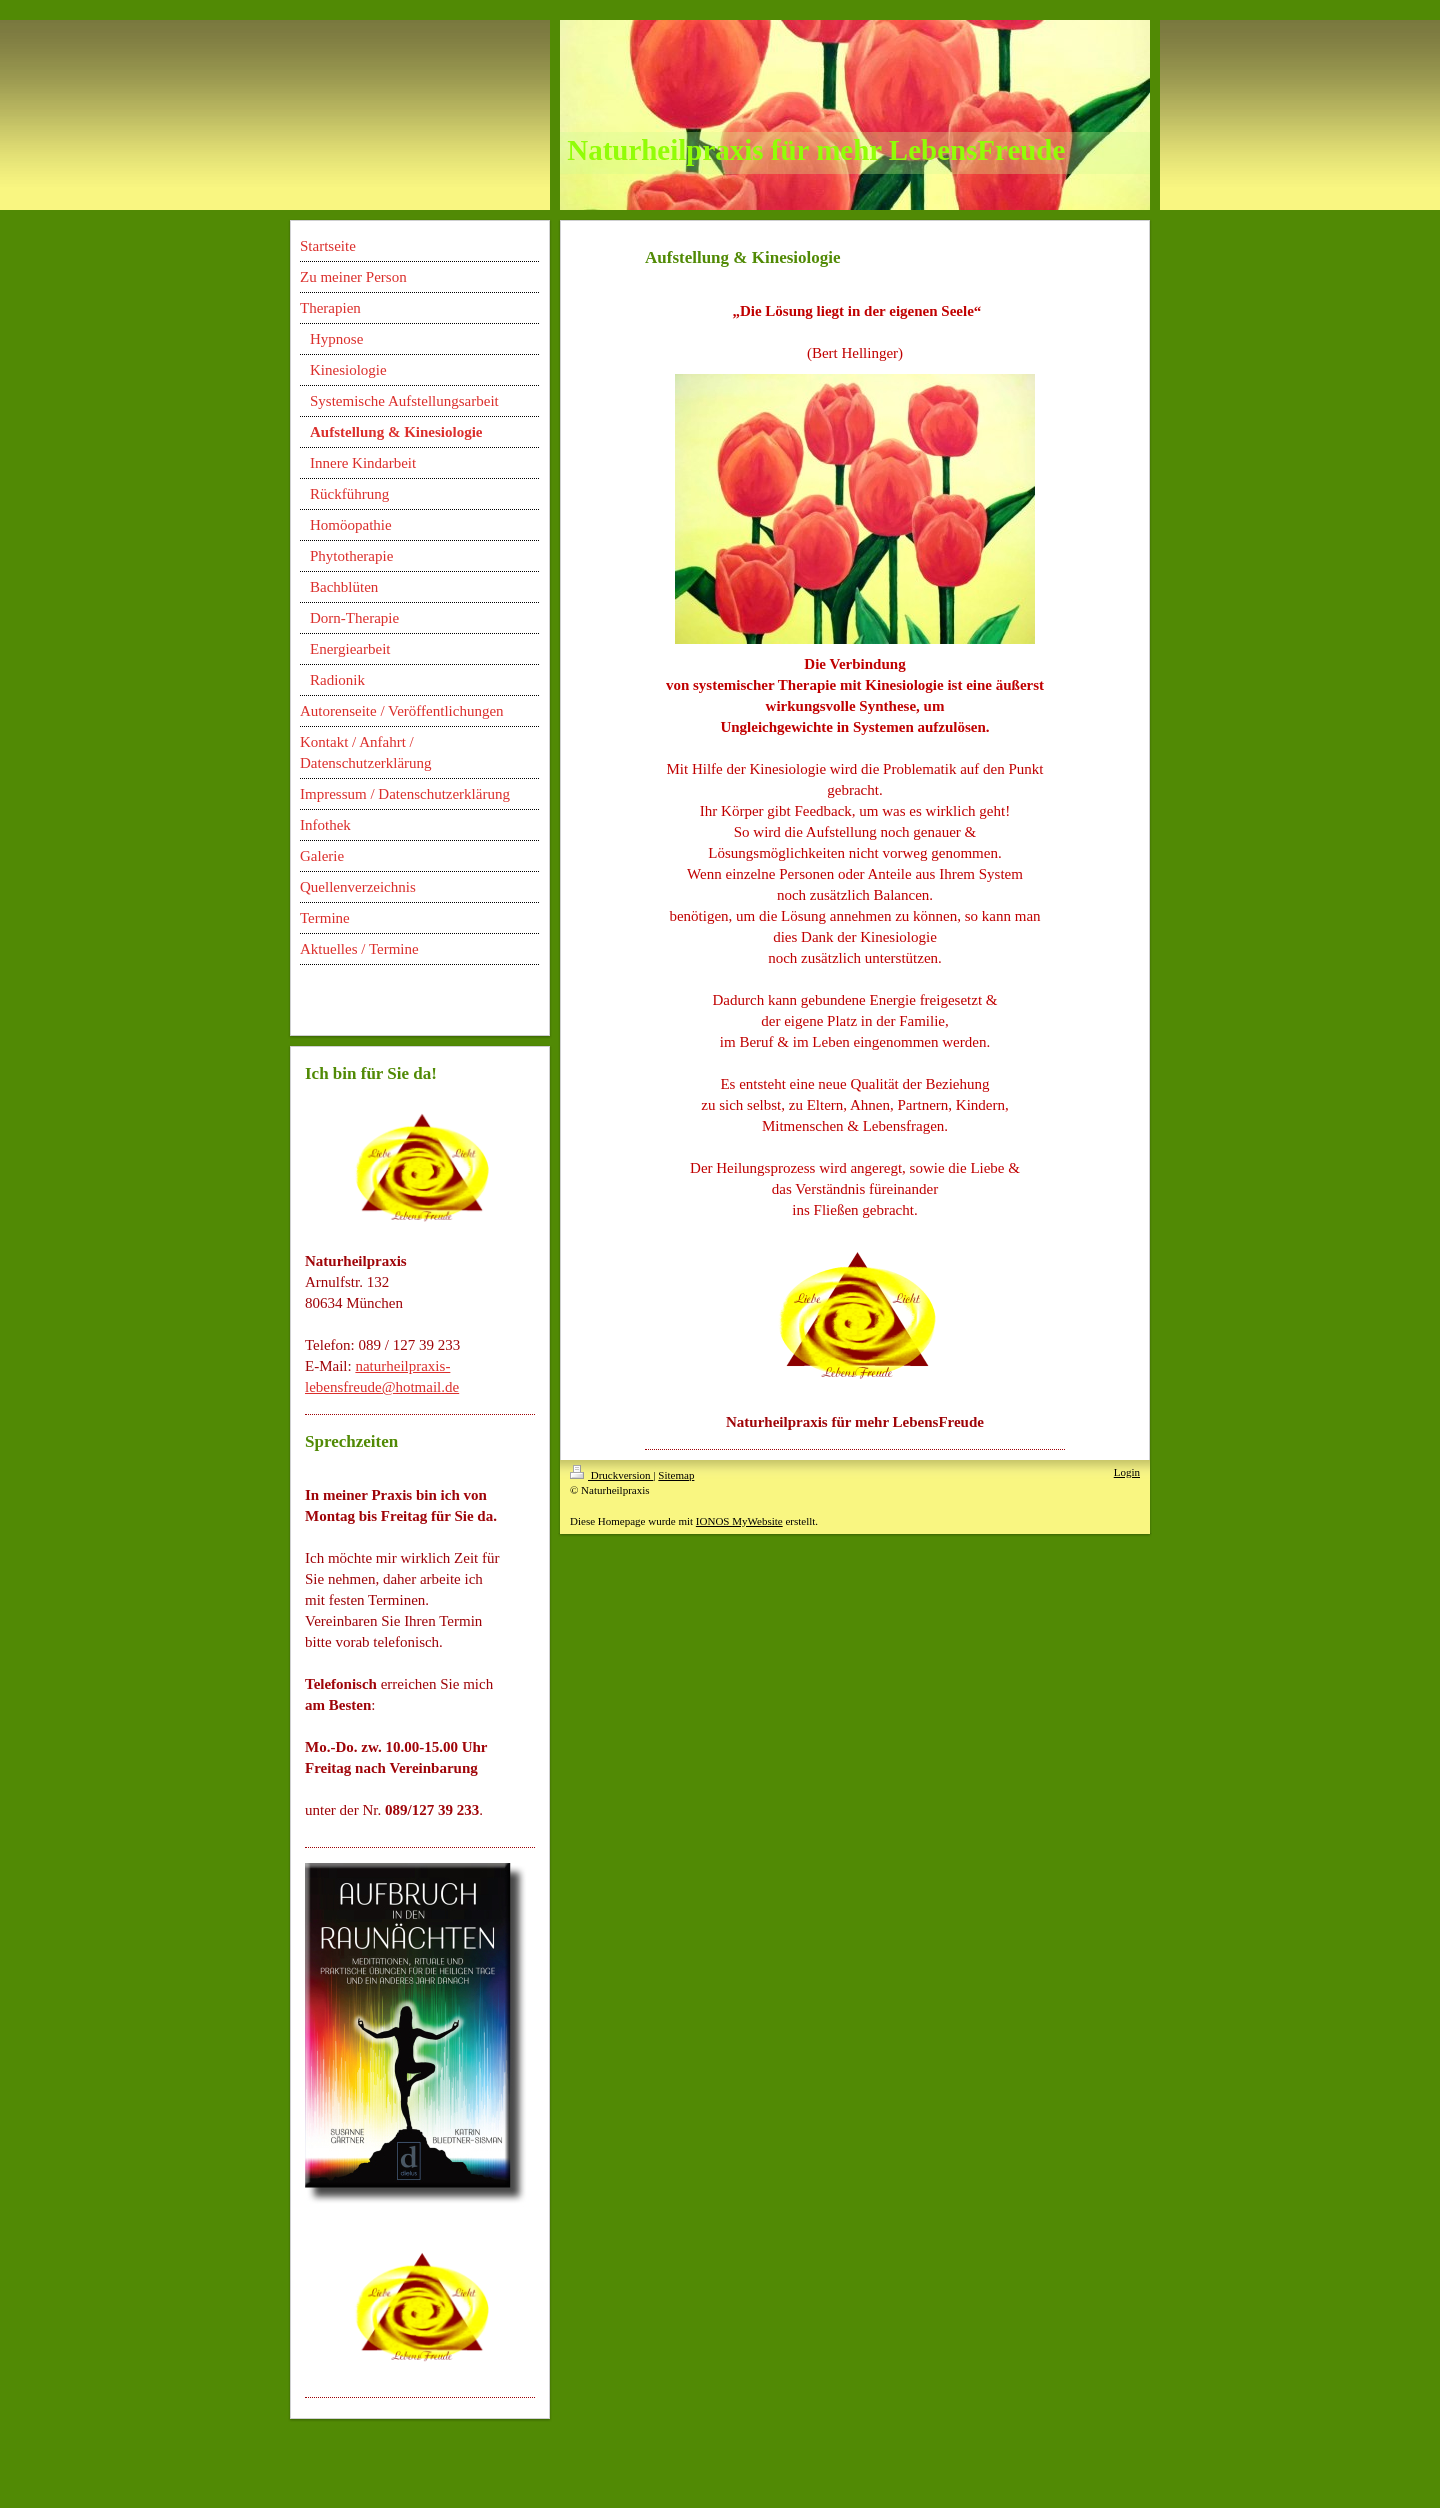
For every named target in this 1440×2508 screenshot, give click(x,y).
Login (1127, 1472)
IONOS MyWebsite (739, 1521)
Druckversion (611, 1475)
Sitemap (676, 1475)
